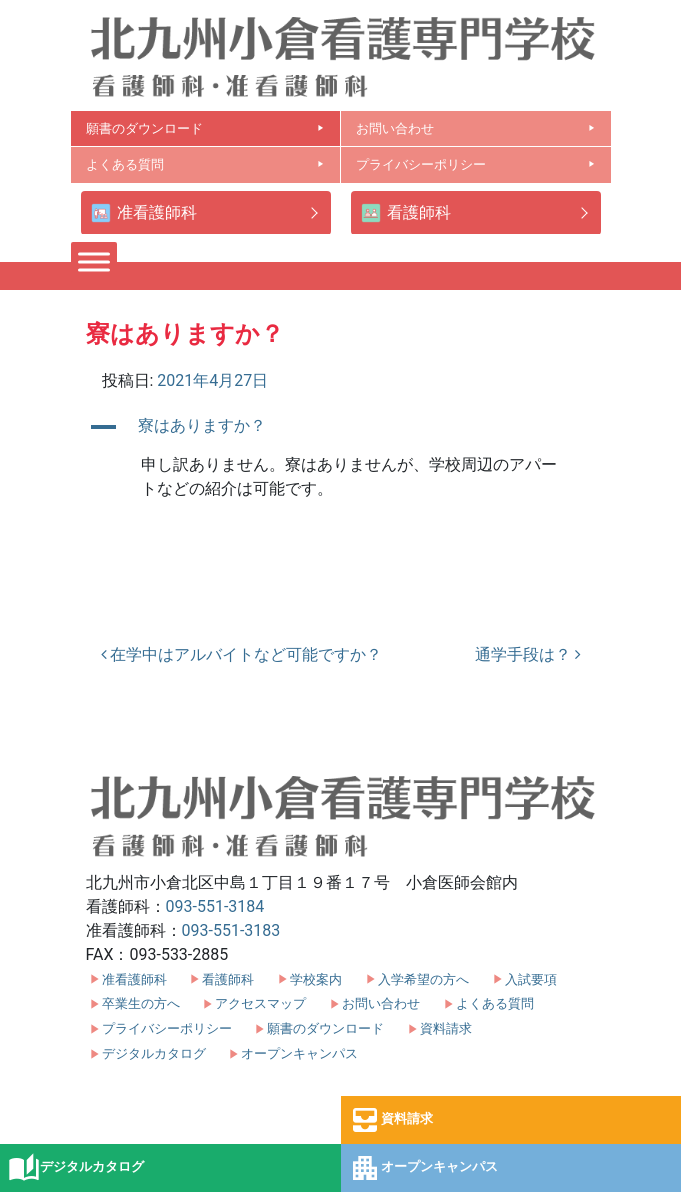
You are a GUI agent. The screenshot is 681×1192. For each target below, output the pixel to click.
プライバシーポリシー (476, 164)
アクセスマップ (260, 1003)
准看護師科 (144, 213)
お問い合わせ (476, 128)
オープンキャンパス (423, 1168)
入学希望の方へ (423, 979)
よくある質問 (205, 164)
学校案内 (316, 979)
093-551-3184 (215, 906)
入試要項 (531, 979)
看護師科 (406, 213)
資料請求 (391, 1120)
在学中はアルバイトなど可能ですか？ (242, 654)
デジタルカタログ (76, 1168)
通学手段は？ (528, 654)
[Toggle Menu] (94, 261)
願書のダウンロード (205, 128)
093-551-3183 (231, 930)
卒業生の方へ (141, 1003)
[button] (341, 427)
